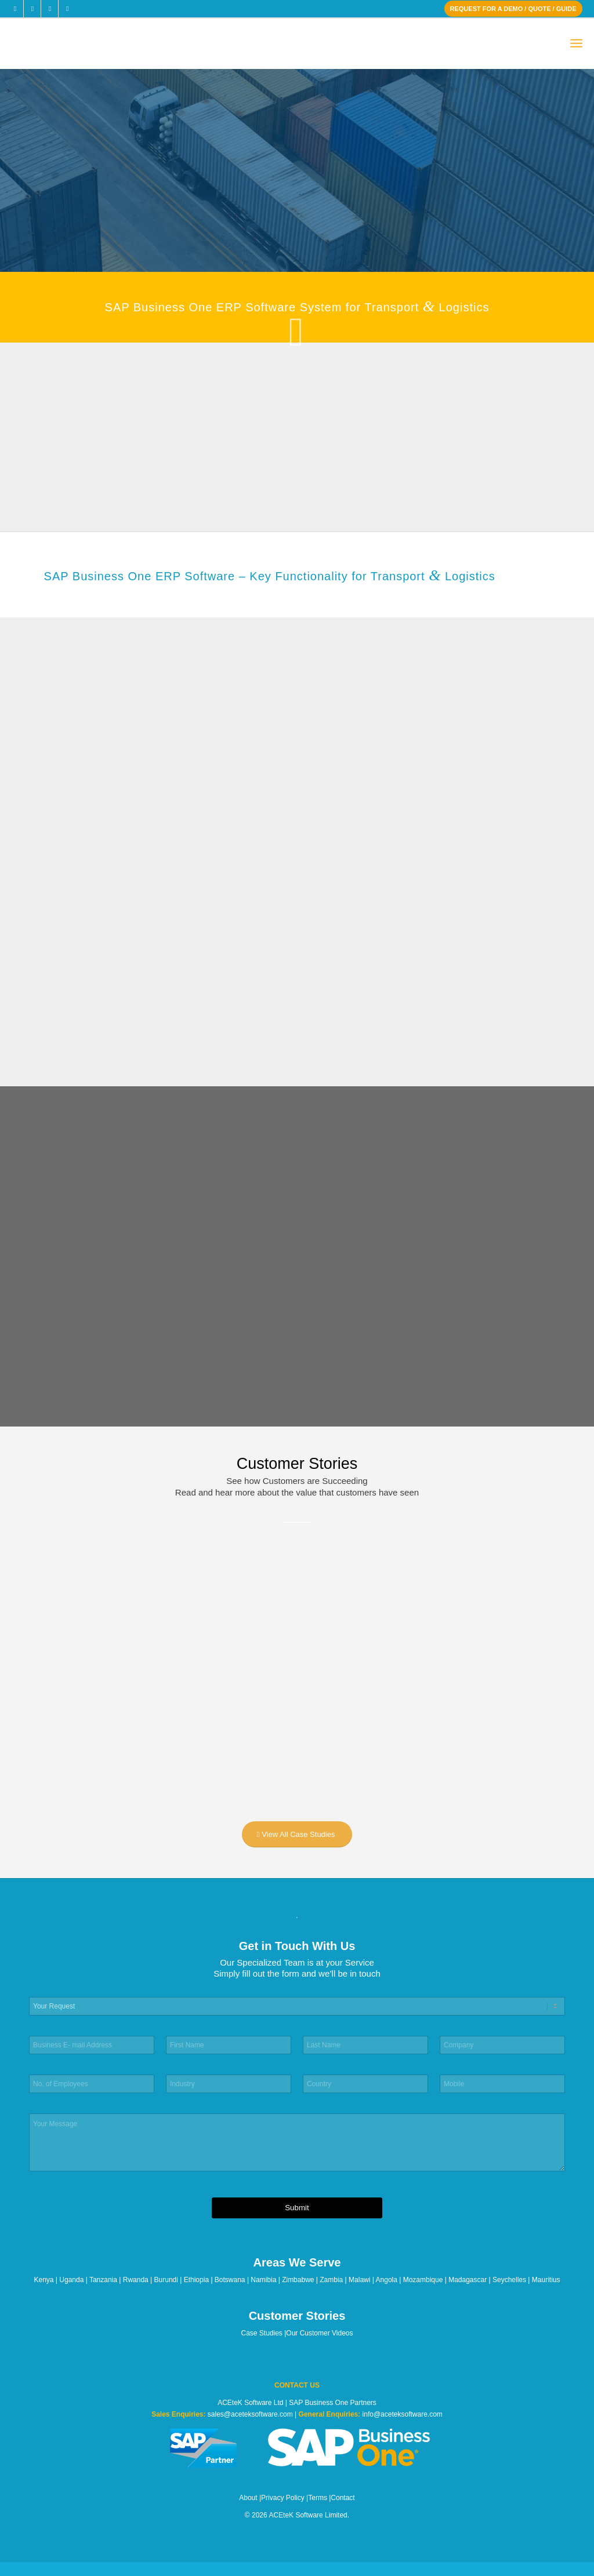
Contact (342, 2498)
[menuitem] (576, 43)
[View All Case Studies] (297, 1834)
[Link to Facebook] (14, 8)
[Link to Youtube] (67, 8)
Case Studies (261, 2333)
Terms (317, 2498)
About (248, 2498)
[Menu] (576, 43)
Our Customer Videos (319, 2333)
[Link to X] (32, 8)
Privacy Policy (283, 2498)
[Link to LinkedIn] (49, 8)
